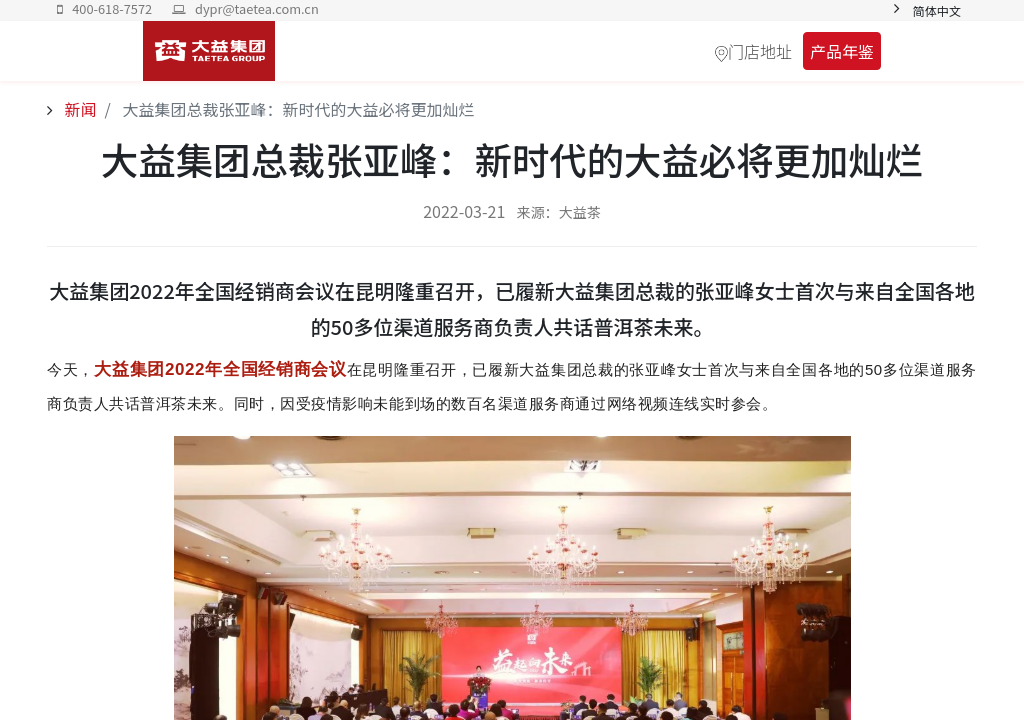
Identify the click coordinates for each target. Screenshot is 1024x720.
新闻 (79, 109)
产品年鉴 (842, 51)
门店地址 (760, 51)
